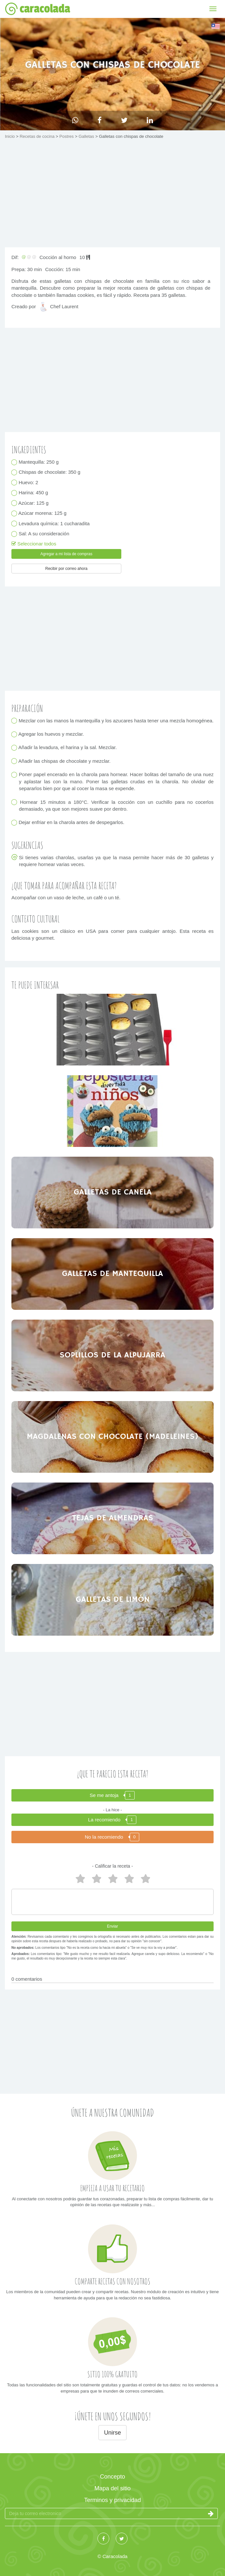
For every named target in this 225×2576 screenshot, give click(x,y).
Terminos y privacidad (112, 2500)
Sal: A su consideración (44, 534)
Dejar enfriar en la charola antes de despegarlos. (72, 822)
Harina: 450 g (33, 493)
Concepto (112, 2476)
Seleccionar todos (33, 543)
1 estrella (145, 1879)
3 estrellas (112, 1879)
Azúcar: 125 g (34, 503)
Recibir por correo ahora (66, 568)
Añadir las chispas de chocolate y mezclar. (65, 761)
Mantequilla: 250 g (39, 462)
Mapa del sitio (112, 2488)
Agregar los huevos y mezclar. (51, 734)
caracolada (37, 9)
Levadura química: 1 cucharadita (54, 523)
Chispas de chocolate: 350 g (49, 472)
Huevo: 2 (28, 482)
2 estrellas (129, 1879)
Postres (67, 136)
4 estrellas (96, 1879)
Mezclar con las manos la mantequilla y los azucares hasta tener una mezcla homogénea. (116, 720)
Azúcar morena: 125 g (43, 513)
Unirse (112, 2432)
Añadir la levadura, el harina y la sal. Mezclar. (68, 748)
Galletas (87, 136)
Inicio (10, 136)
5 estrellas (80, 1879)
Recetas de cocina (38, 136)
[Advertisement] (112, 195)
